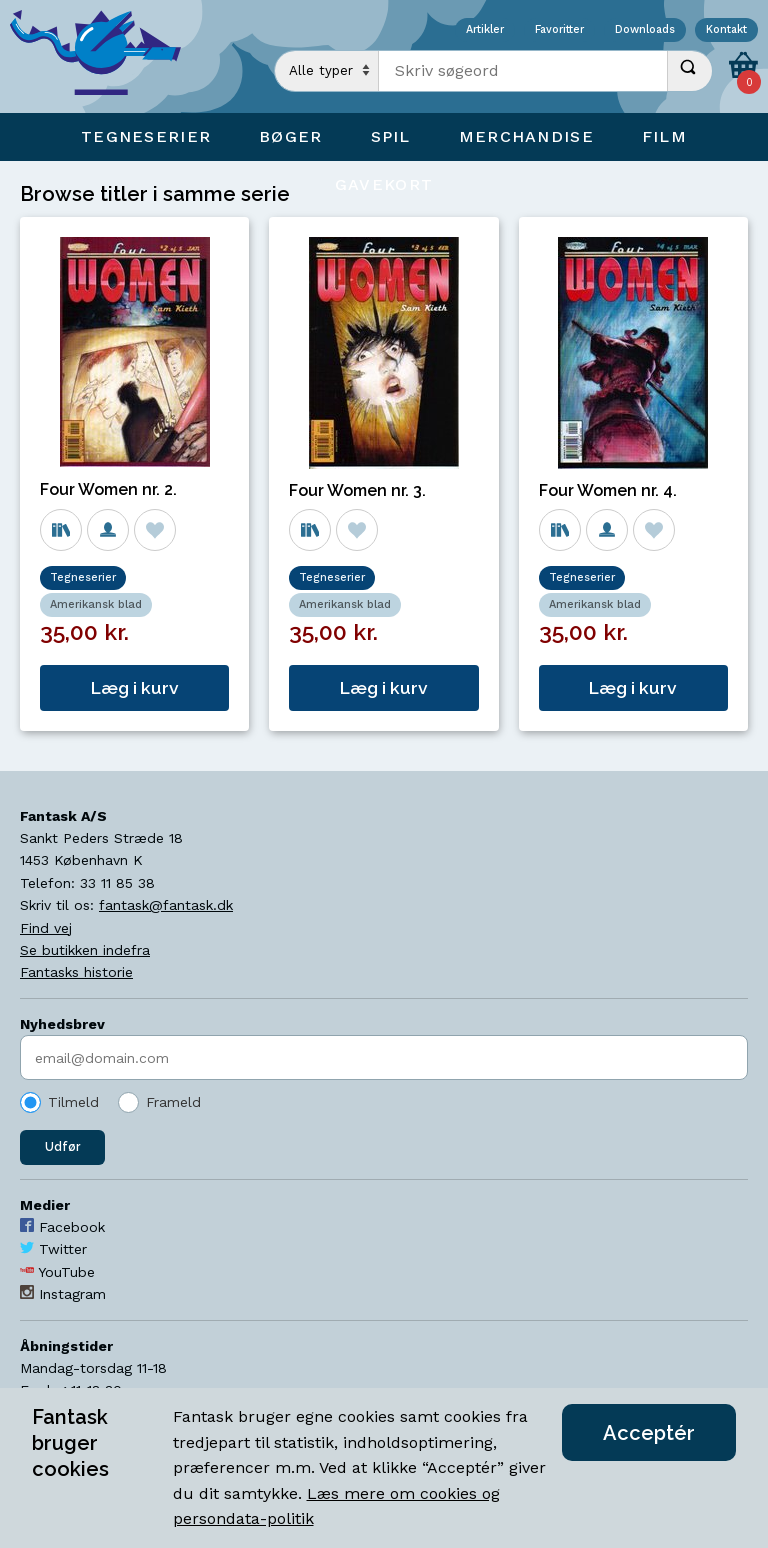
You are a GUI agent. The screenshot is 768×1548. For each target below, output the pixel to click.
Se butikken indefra (85, 950)
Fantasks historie (76, 972)
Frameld (173, 1102)
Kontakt (726, 30)
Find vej (46, 928)
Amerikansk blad (96, 604)
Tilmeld (73, 1102)
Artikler (485, 30)
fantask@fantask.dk (166, 905)
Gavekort (384, 184)
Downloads (645, 30)
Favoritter (559, 30)
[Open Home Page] (105, 56)
